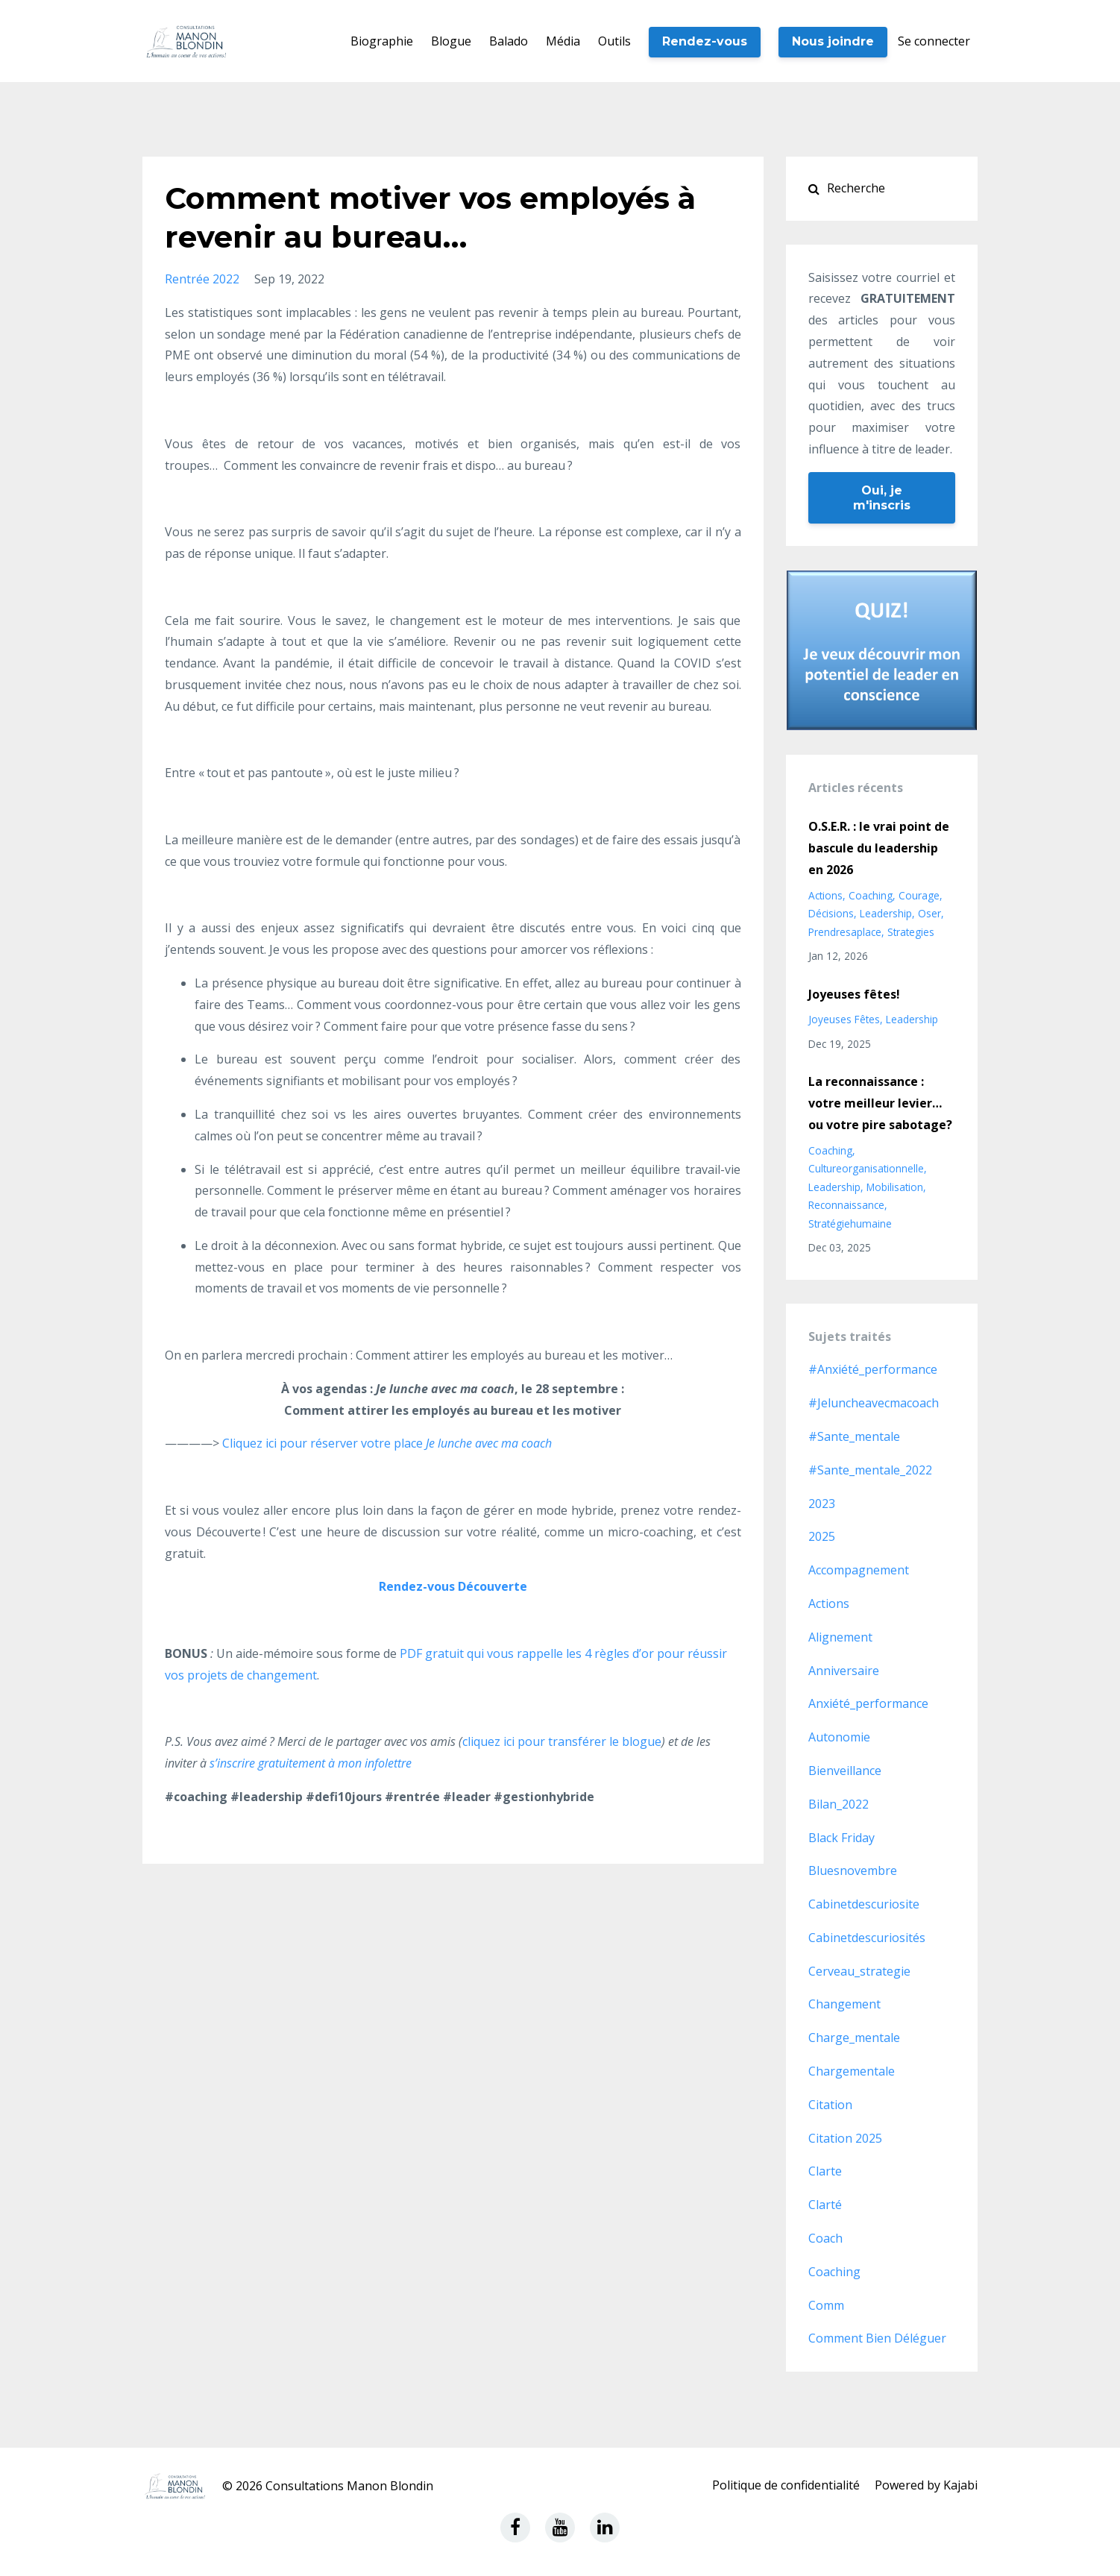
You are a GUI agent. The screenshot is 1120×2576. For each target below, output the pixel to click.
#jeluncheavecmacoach (873, 1403)
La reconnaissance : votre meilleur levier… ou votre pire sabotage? (880, 1103)
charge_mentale (854, 2037)
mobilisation (894, 1187)
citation (830, 2104)
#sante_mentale (854, 1436)
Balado (508, 41)
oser (929, 913)
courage (919, 895)
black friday (841, 1837)
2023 (821, 1503)
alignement (840, 1637)
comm (826, 2305)
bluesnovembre (852, 1870)
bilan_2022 (838, 1804)
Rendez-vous (704, 41)
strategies (910, 932)
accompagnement (858, 1570)
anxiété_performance (868, 1703)
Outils (614, 41)
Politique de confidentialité (786, 2486)
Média (563, 41)
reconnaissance (846, 1205)
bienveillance (844, 1770)
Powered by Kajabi (926, 2486)
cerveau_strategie (859, 1971)
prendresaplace (844, 932)
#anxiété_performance (872, 1369)
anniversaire (843, 1670)
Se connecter (934, 41)
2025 (821, 1536)
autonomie (839, 1737)
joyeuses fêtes (844, 1019)
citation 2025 (845, 2138)
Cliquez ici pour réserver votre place (385, 1443)
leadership (886, 913)
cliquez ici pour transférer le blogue (561, 1741)
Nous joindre (833, 41)
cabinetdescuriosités (866, 1937)
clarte (825, 2171)
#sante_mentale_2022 (870, 1470)
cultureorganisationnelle (866, 1168)
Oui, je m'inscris (881, 497)
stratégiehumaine (850, 1223)
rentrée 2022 (202, 279)
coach (825, 2238)
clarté (825, 2204)
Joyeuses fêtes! (854, 994)
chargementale (851, 2071)
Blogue (451, 41)
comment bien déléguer (877, 2338)
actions (825, 895)
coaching (871, 895)
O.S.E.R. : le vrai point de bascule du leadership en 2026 (878, 848)
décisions (831, 913)
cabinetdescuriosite (863, 1904)
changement (844, 2004)
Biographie (381, 41)
